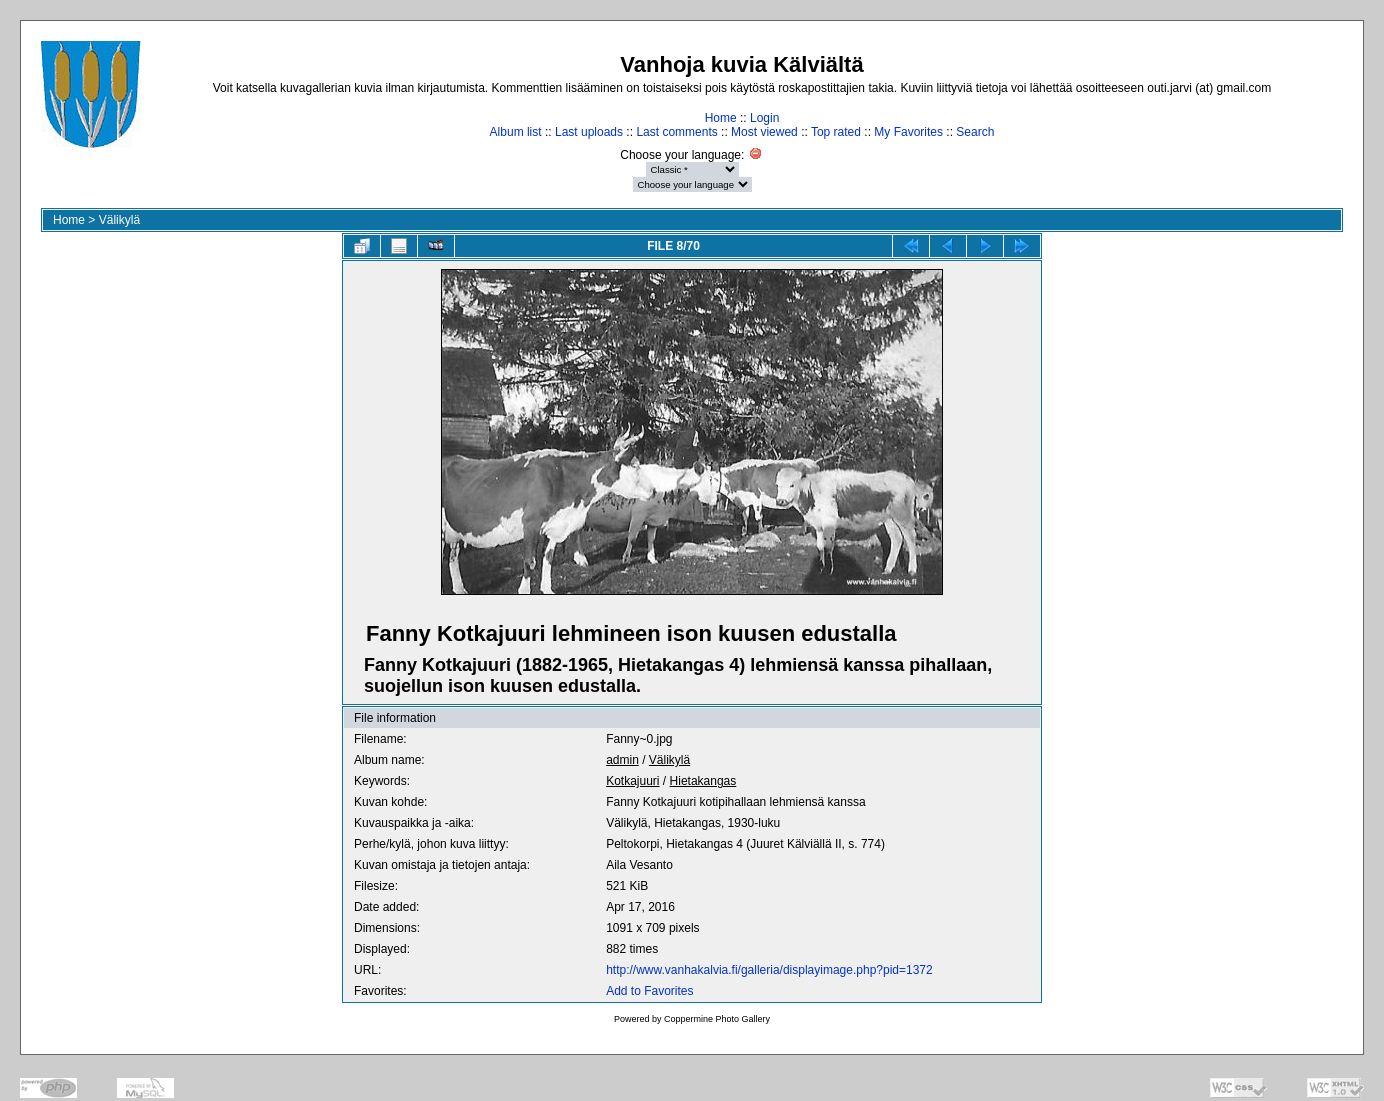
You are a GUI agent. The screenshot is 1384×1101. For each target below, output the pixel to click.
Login (764, 118)
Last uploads (589, 132)
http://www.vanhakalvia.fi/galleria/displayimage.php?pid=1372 (769, 970)
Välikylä (119, 220)
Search (975, 132)
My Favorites (908, 132)
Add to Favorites (649, 991)
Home (721, 118)
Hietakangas (703, 781)
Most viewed (764, 132)
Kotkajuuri (632, 781)
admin (622, 760)
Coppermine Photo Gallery (717, 1019)
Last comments (676, 132)
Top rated (836, 132)
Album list (516, 132)
